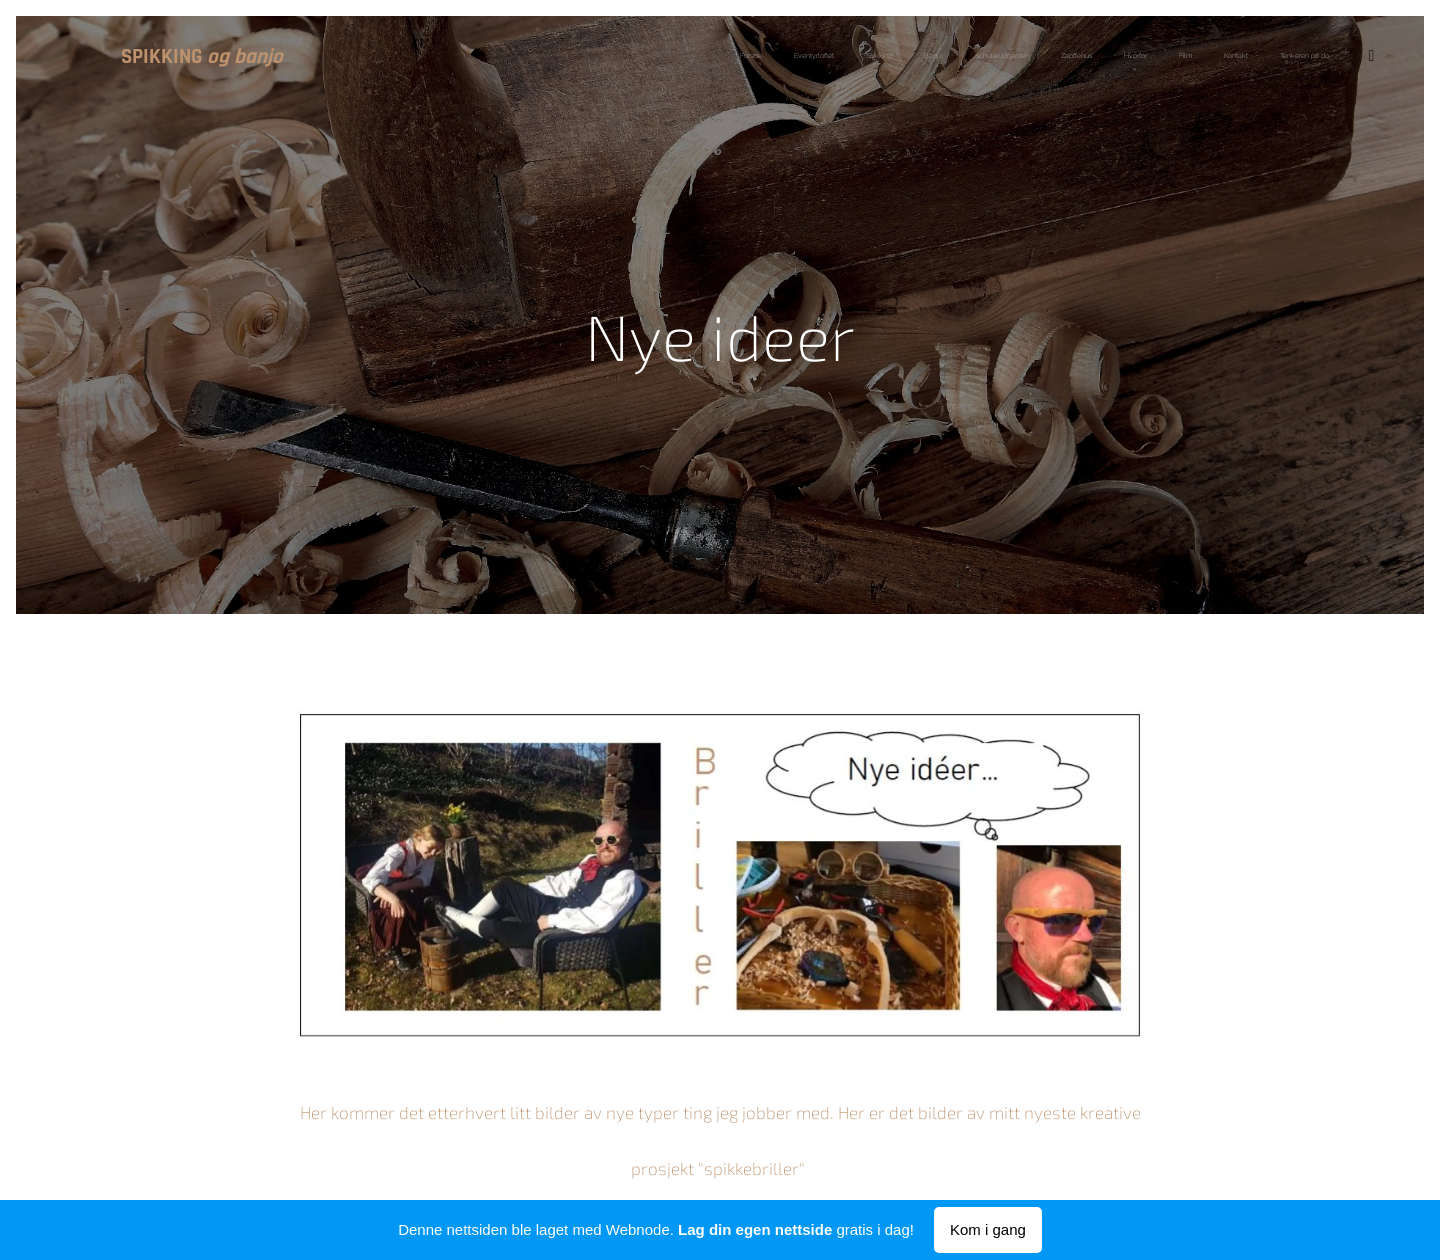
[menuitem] (589, 57)
